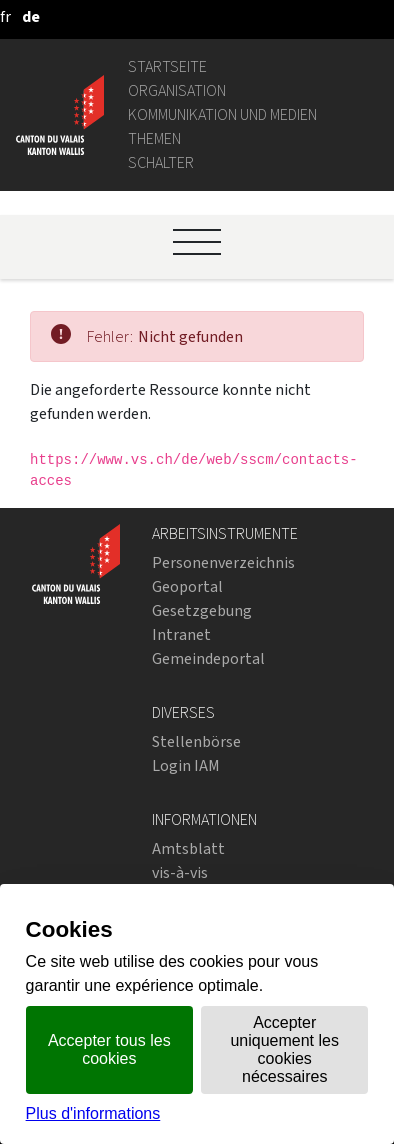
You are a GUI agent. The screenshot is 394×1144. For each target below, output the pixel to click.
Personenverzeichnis (223, 562)
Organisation (177, 90)
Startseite (167, 66)
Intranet (181, 634)
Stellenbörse (196, 741)
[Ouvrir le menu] (197, 242)
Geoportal (187, 586)
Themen (154, 138)
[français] (5, 16)
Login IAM (186, 765)
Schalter (161, 162)
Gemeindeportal (208, 658)
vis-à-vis (180, 872)
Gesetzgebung (202, 610)
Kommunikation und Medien (222, 114)
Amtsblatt (188, 848)
